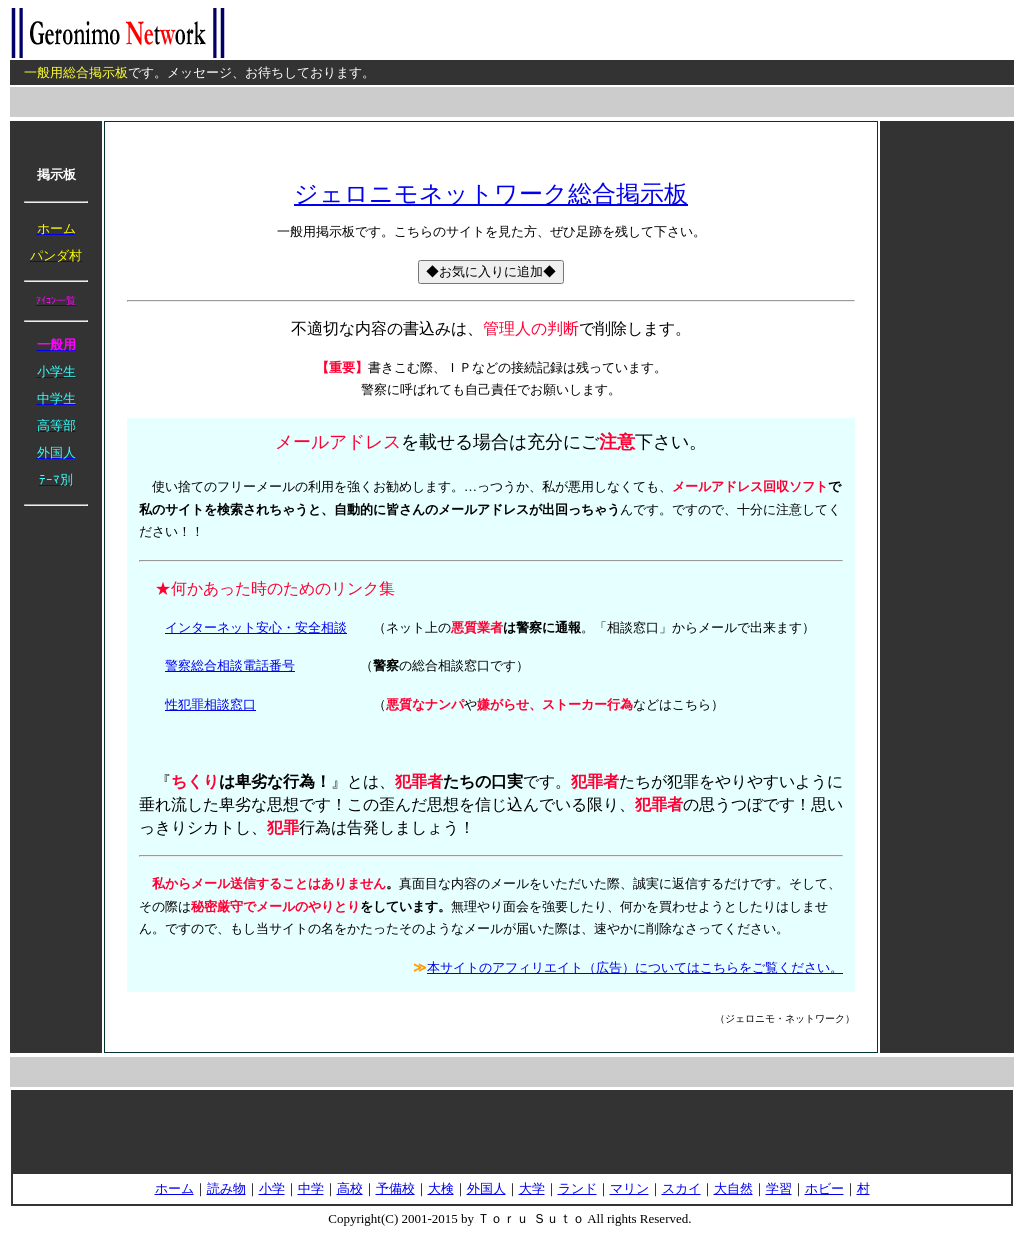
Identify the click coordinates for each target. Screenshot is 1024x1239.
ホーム (174, 1188)
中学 (311, 1188)
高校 (350, 1188)
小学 (272, 1188)
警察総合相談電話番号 (230, 665)
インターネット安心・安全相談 (256, 627)
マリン (629, 1188)
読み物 (226, 1188)
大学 (532, 1188)
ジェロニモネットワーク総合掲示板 (491, 194)
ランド (577, 1188)
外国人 (486, 1188)
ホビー (824, 1188)
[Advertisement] (947, 425)
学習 (779, 1188)
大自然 (733, 1188)
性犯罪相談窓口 (210, 704)
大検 (441, 1188)
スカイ (681, 1188)
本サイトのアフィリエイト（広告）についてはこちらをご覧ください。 (635, 967)
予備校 (395, 1188)
